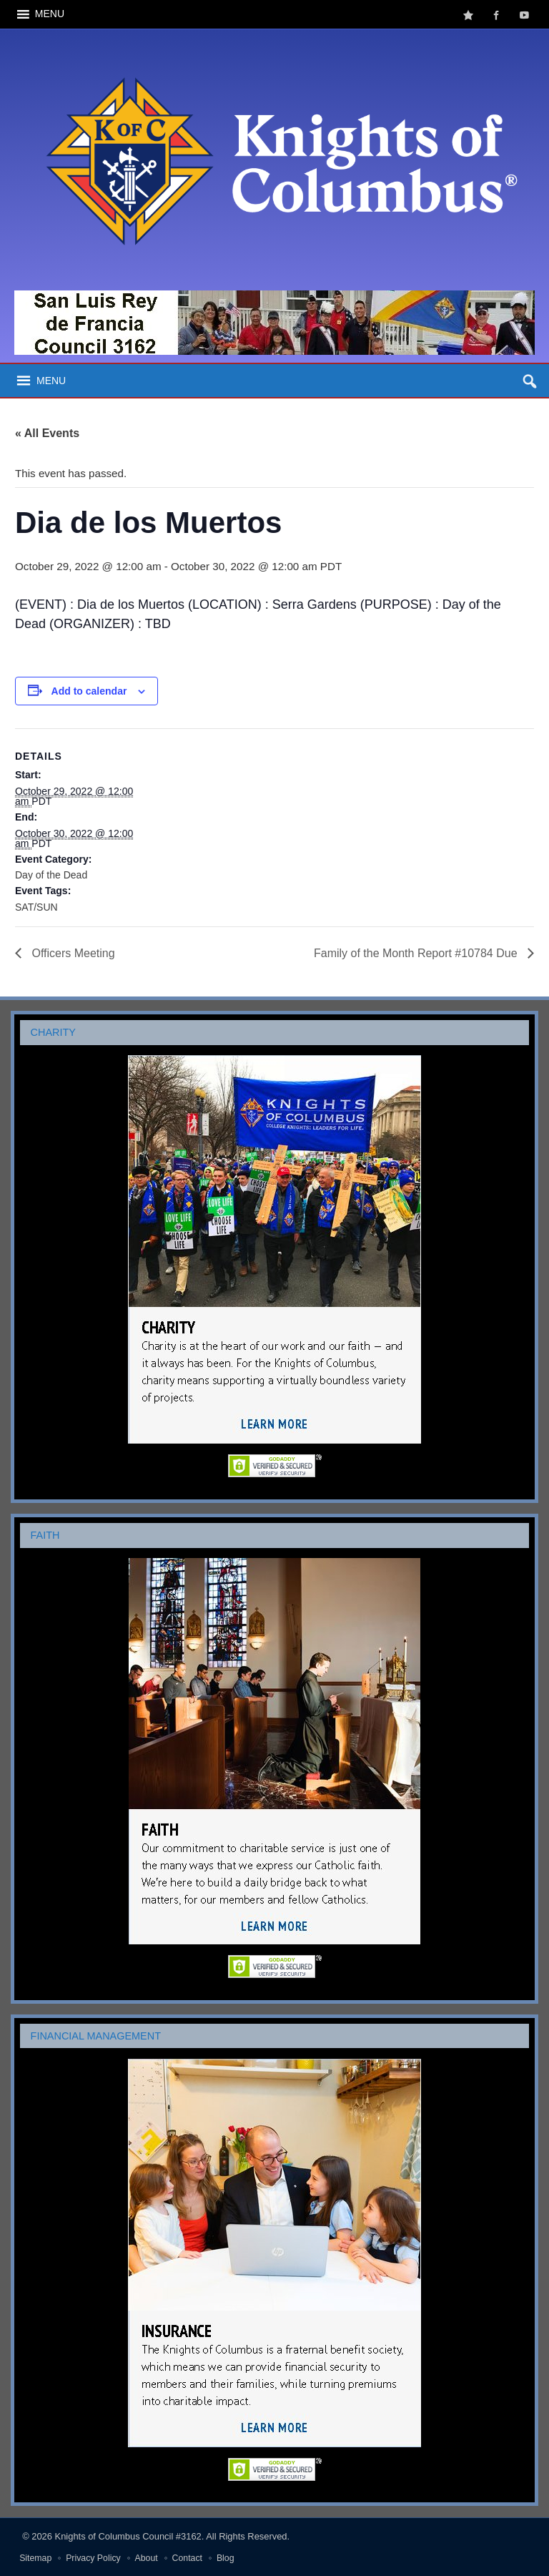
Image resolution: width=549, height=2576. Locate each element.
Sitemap (35, 2558)
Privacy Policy (93, 2558)
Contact (187, 2558)
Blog (225, 2558)
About (146, 2558)
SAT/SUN (36, 907)
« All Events (47, 433)
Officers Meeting (72, 953)
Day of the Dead (51, 875)
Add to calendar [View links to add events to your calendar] (89, 691)
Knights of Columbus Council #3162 (128, 2536)
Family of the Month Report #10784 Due (417, 953)
